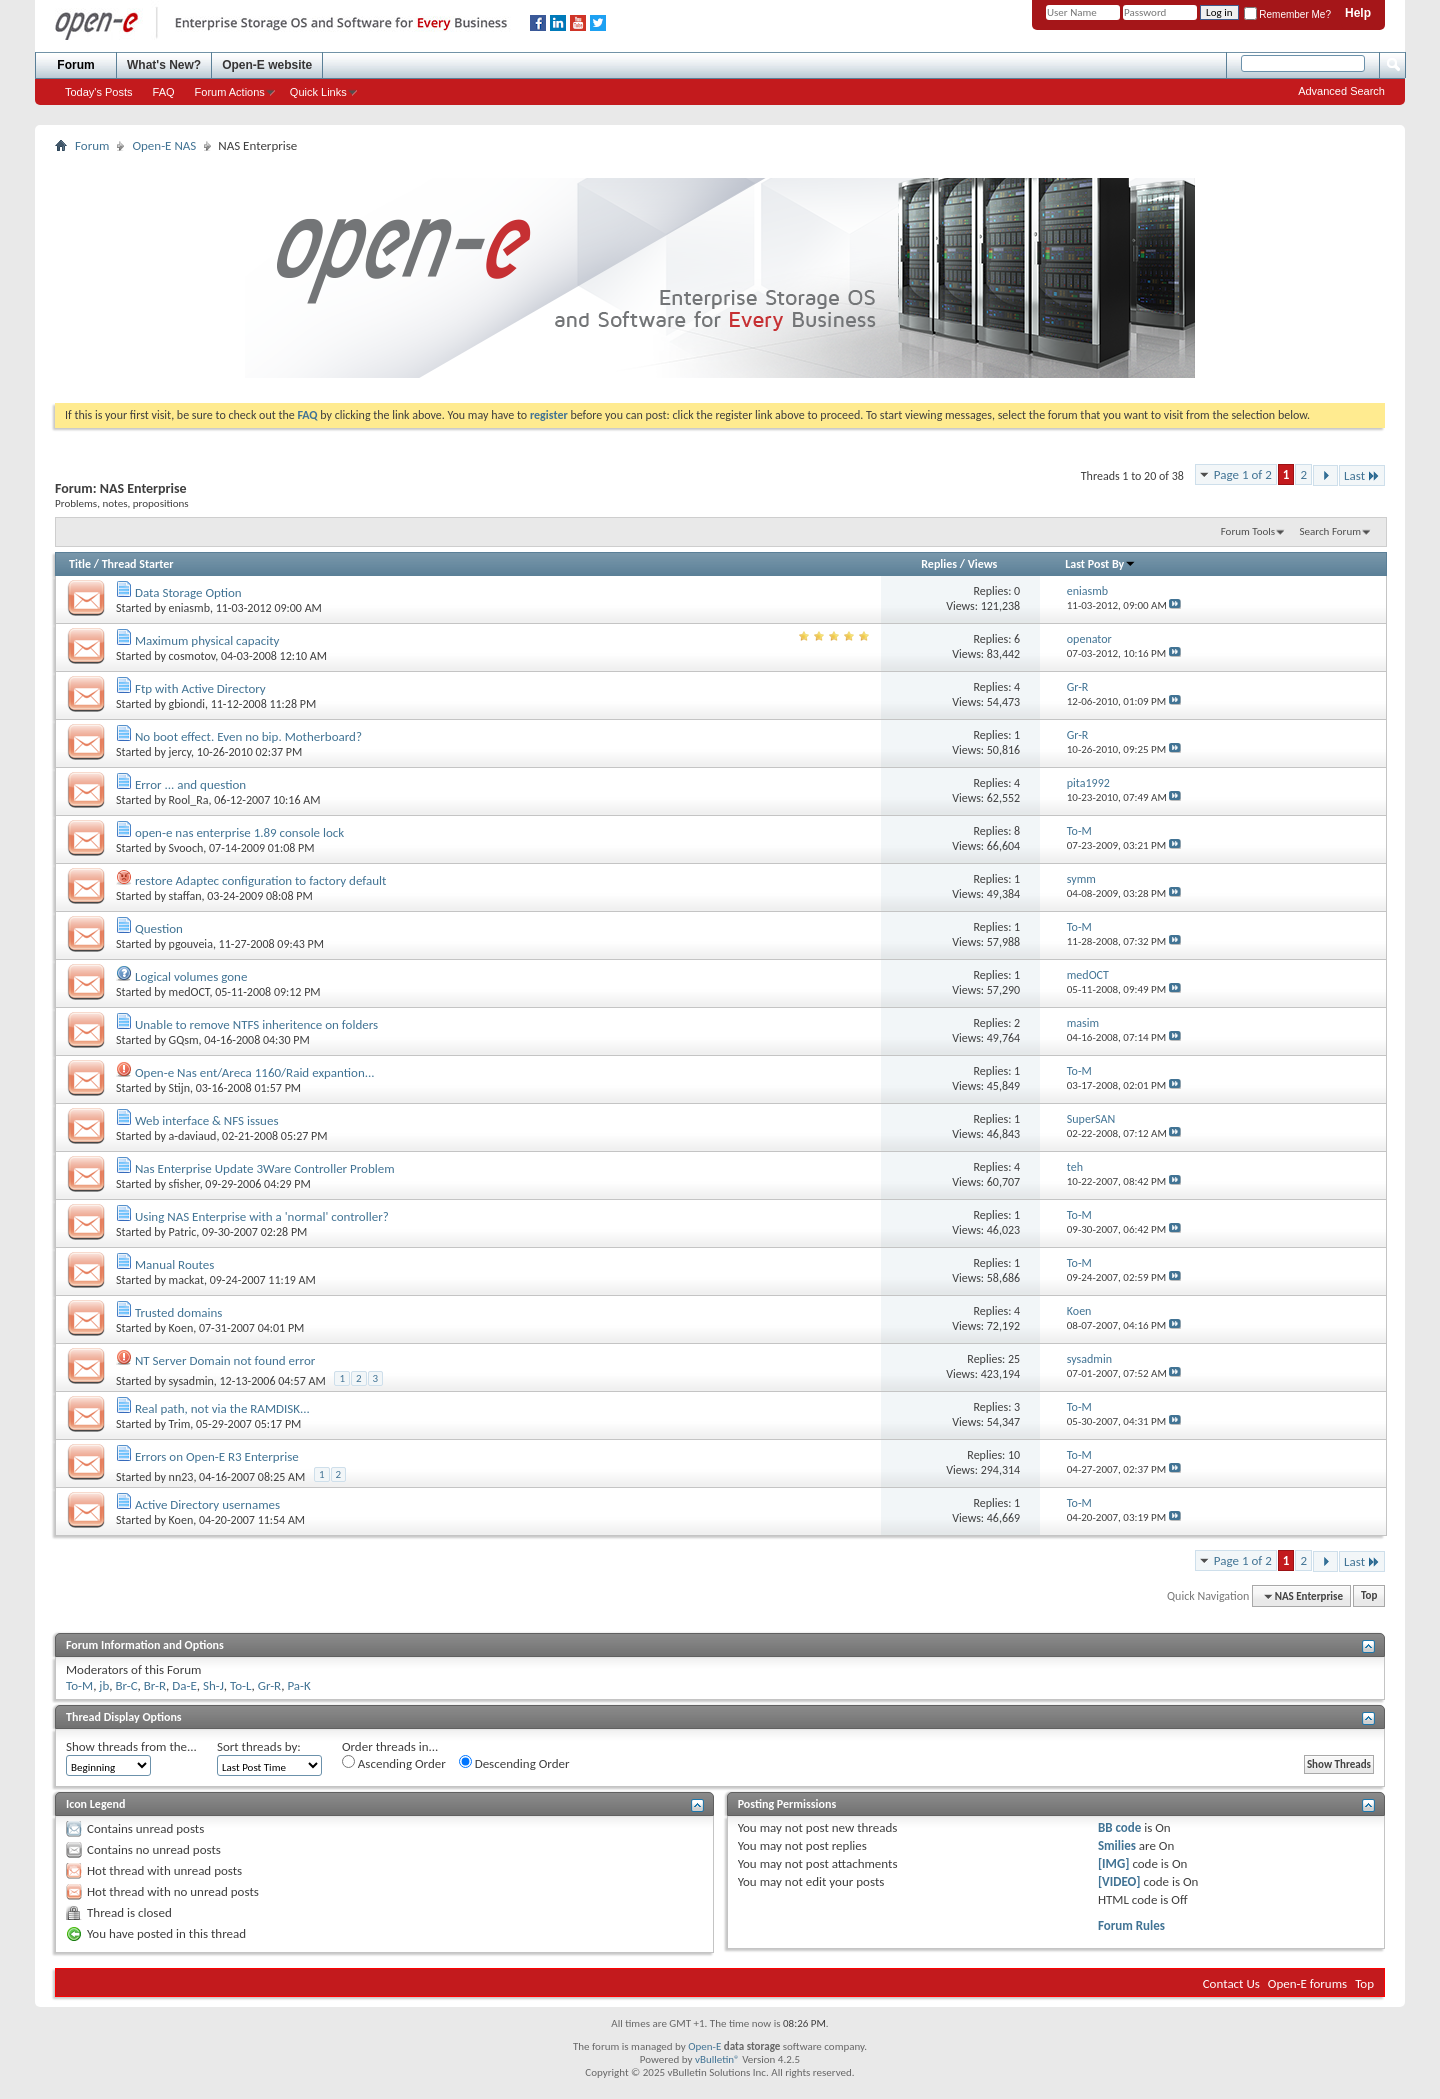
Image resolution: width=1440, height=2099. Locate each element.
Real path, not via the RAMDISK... (222, 1408)
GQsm (184, 1040)
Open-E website (267, 65)
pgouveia (191, 944)
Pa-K (298, 1685)
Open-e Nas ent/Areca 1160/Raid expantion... (255, 1072)
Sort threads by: (259, 1746)
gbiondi (187, 704)
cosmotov (192, 656)
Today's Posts (99, 92)
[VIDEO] (1119, 1881)
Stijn (179, 1088)
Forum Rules (1131, 1925)
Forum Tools (1248, 531)
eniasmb (189, 608)
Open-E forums (1307, 1983)
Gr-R (269, 1685)
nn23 (181, 1477)
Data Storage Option (188, 592)
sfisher (184, 1184)
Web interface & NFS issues (207, 1120)
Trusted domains (178, 1312)
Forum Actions (230, 92)
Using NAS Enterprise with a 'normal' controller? (262, 1216)
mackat (186, 1280)
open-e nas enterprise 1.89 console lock (239, 832)
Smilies (1117, 1845)
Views (983, 564)
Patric (183, 1232)
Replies (939, 564)
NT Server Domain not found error (225, 1360)
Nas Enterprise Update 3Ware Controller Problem (265, 1168)
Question (159, 928)
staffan (185, 896)
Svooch (186, 848)
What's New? (164, 65)
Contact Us (1231, 1983)
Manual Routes (174, 1264)
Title (80, 564)
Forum (75, 65)
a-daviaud (193, 1136)
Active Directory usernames (207, 1504)
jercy (180, 752)
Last (1362, 475)
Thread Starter (138, 564)
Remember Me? (1287, 14)
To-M (79, 1685)
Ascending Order (394, 1763)
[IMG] (1114, 1863)
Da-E (184, 1685)
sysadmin (191, 1381)
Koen (181, 1328)
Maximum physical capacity (207, 640)
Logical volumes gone (191, 976)
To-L (241, 1685)
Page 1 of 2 (1243, 474)
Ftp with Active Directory (200, 688)
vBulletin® (717, 2059)
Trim (180, 1424)
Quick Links (318, 92)
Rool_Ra (189, 800)
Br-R (155, 1685)
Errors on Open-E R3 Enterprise (217, 1456)
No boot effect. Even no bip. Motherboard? (248, 736)
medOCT (189, 992)
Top (1369, 1596)
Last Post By (1100, 564)
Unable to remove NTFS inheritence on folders (256, 1024)
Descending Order (514, 1763)
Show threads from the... (131, 1746)
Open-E (704, 2046)
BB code (1119, 1827)
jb (104, 1685)
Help (1358, 13)
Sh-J (213, 1685)
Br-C (127, 1685)
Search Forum (1331, 531)
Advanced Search (1341, 91)
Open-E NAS (164, 145)
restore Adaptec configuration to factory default (260, 880)
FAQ (164, 92)
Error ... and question (190, 784)
